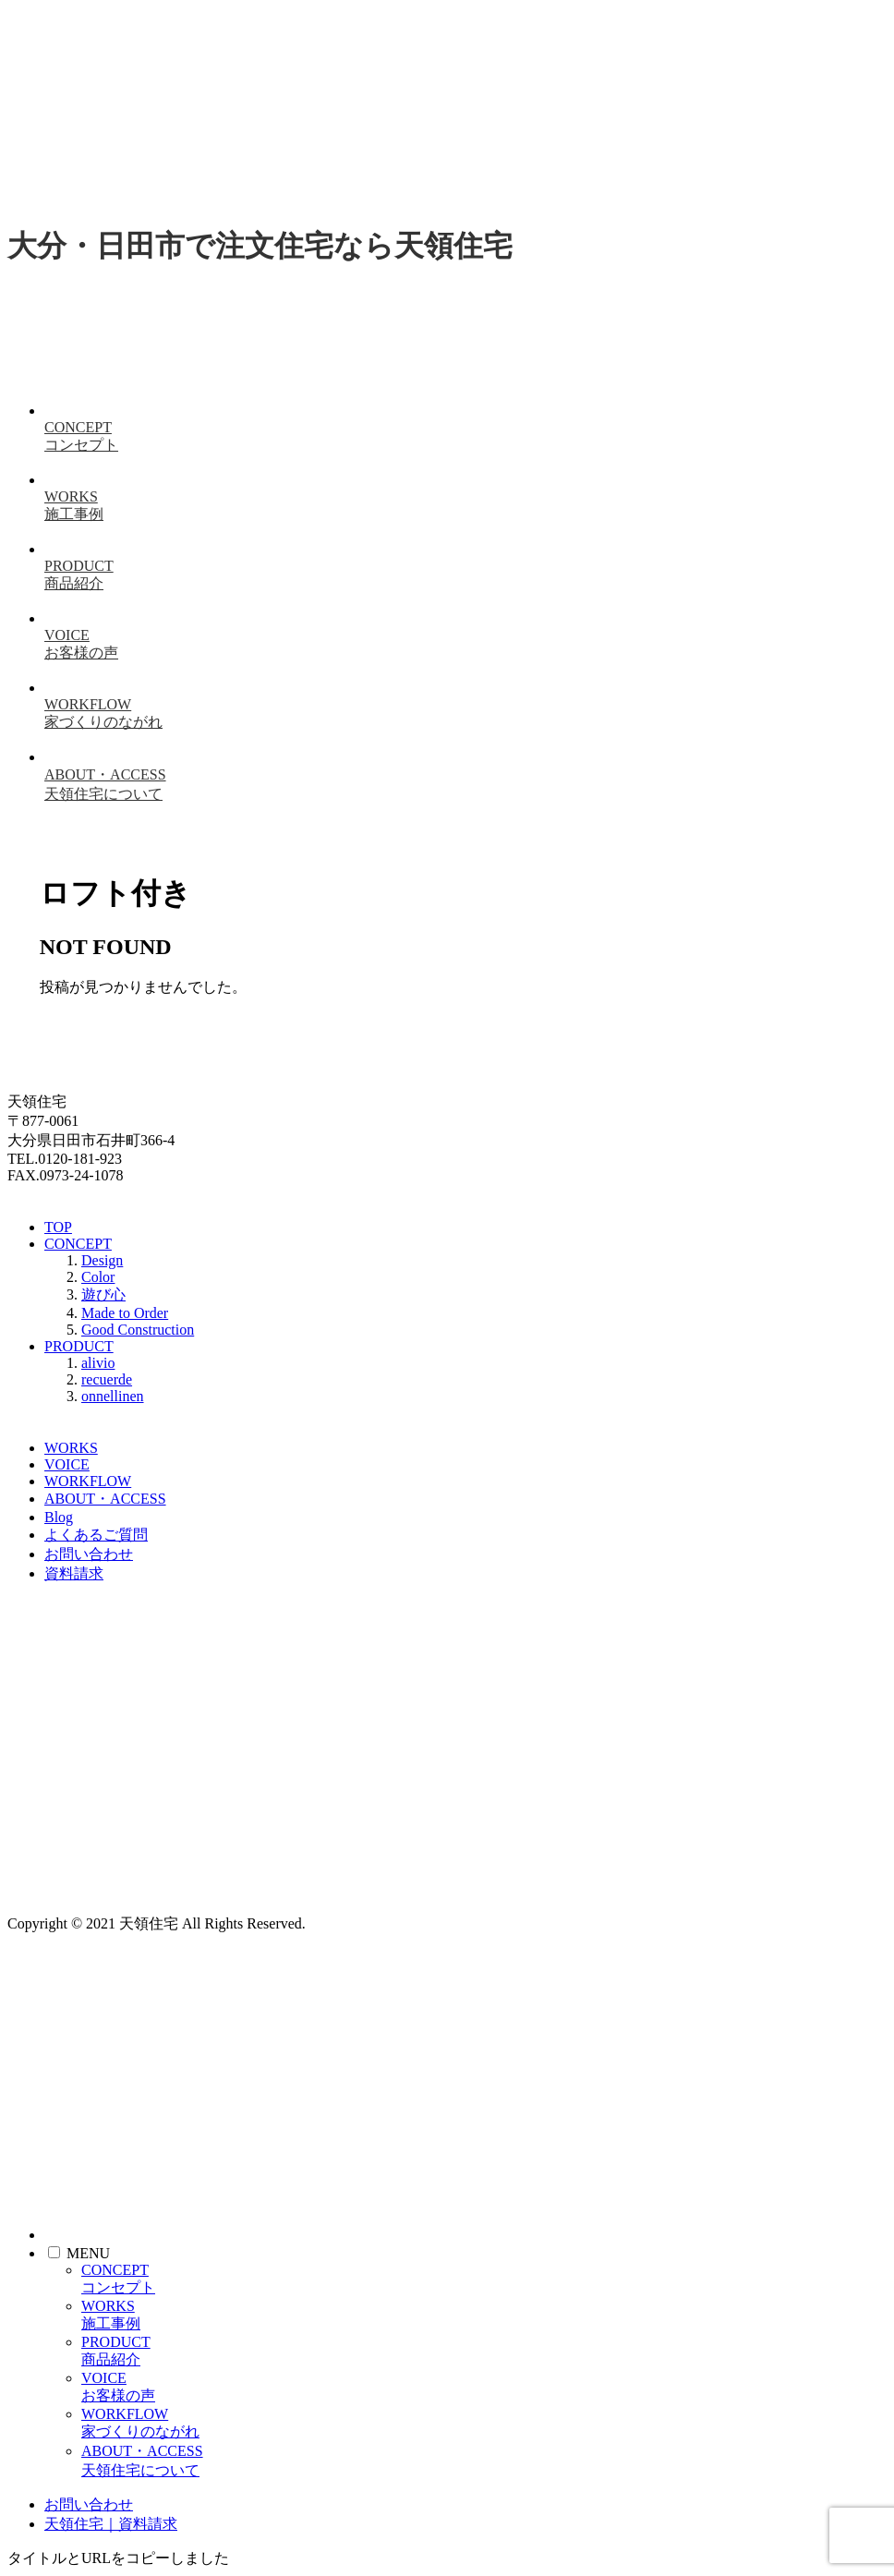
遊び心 (103, 1294)
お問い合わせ (88, 1554)
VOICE (67, 1464)
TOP (58, 1227)
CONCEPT (78, 1244)
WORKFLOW (87, 1481)
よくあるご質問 (96, 1534)
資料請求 (73, 1573)
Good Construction (137, 1329)
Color (98, 1277)
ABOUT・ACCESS (105, 1498)
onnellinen (112, 1396)
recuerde (106, 1379)
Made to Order (124, 1313)
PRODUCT (79, 1346)
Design (102, 1260)
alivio (98, 1363)
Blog (58, 1517)
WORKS (71, 1448)
